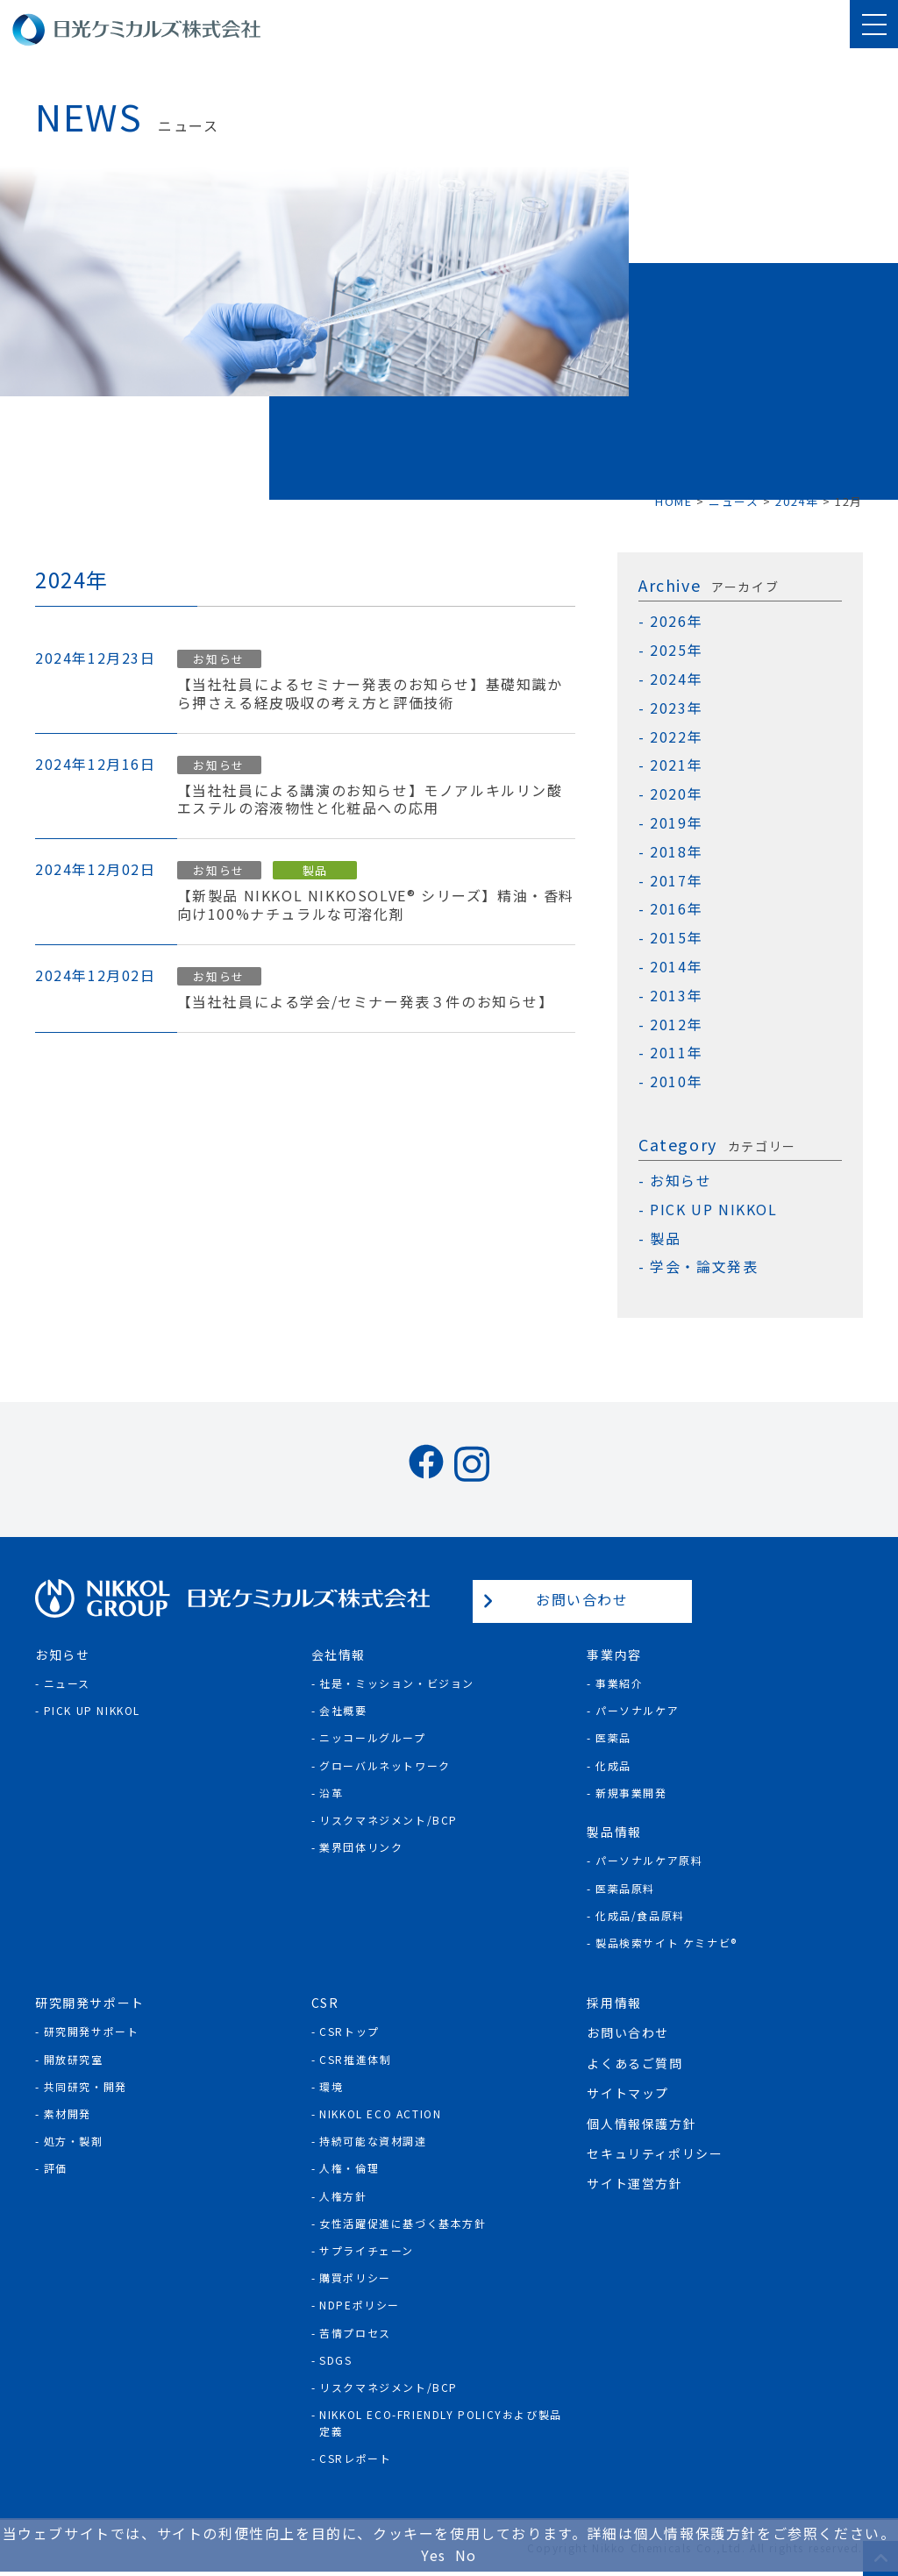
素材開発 (67, 2113)
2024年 (676, 679)
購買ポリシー (355, 2277)
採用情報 (614, 2002)
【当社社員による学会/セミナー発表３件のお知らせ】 (365, 1002)
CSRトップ (349, 2031)
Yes (433, 2554)
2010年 (676, 1081)
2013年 (676, 995)
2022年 (676, 737)
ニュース (67, 1683)
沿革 (331, 1792)
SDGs (335, 2359)
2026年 (676, 621)
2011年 (676, 1052)
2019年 (676, 823)
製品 (315, 870)
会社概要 (343, 1710)
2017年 (676, 881)
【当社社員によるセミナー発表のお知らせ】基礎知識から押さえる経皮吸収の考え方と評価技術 (370, 693)
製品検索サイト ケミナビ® (666, 1942)
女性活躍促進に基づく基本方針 (402, 2223)
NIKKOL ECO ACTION (380, 2113)
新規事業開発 (631, 1792)
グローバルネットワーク (385, 1765)
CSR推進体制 (355, 2059)
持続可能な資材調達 (372, 2140)
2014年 (676, 966)
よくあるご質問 (634, 2063)
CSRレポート (355, 2458)
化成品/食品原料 (640, 1915)
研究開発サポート (91, 2031)
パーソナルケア (637, 1710)
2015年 (676, 938)
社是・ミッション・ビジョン (396, 1683)
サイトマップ (628, 2093)
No (466, 2554)
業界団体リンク (361, 1846)
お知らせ (218, 659)
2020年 (676, 794)
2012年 (676, 1024)
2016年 (676, 909)
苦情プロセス (355, 2332)
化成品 (613, 1765)
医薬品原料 (625, 1888)
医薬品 (613, 1737)
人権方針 (343, 2195)
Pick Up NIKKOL (92, 1710)
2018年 (676, 852)
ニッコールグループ (372, 1737)
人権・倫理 (349, 2167)
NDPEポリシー (359, 2304)
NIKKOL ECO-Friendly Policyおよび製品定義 (440, 2422)
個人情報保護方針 (641, 2123)
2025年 (676, 650)
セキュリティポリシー (655, 2153)
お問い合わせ (582, 1599)
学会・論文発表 (704, 1266)
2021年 (676, 765)
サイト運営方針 (634, 2183)
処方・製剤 (73, 2140)
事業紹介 (619, 1683)
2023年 (676, 708)
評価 (56, 2167)
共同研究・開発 (85, 2086)
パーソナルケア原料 (648, 1860)
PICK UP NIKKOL (713, 1209)
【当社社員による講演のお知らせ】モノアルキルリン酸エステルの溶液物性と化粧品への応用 (370, 799)
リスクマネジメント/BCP (388, 1819)
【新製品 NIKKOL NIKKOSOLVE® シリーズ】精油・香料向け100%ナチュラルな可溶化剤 (375, 904)
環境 (331, 2086)
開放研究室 (73, 2059)
